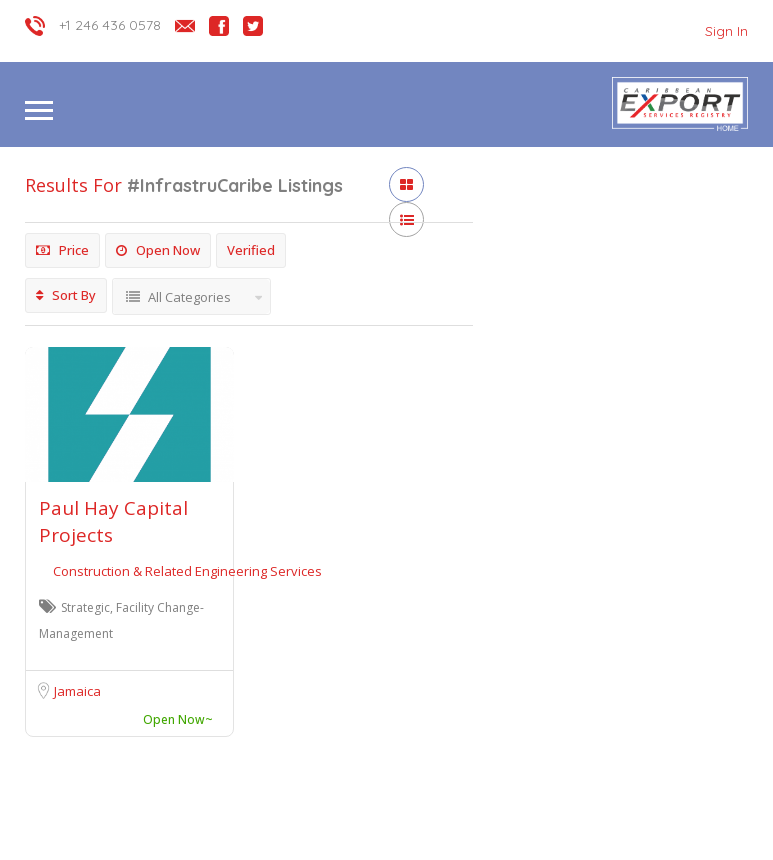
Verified (251, 250)
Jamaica (77, 691)
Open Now (158, 250)
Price (62, 250)
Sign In (726, 31)
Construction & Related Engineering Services (187, 571)
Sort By (66, 295)
